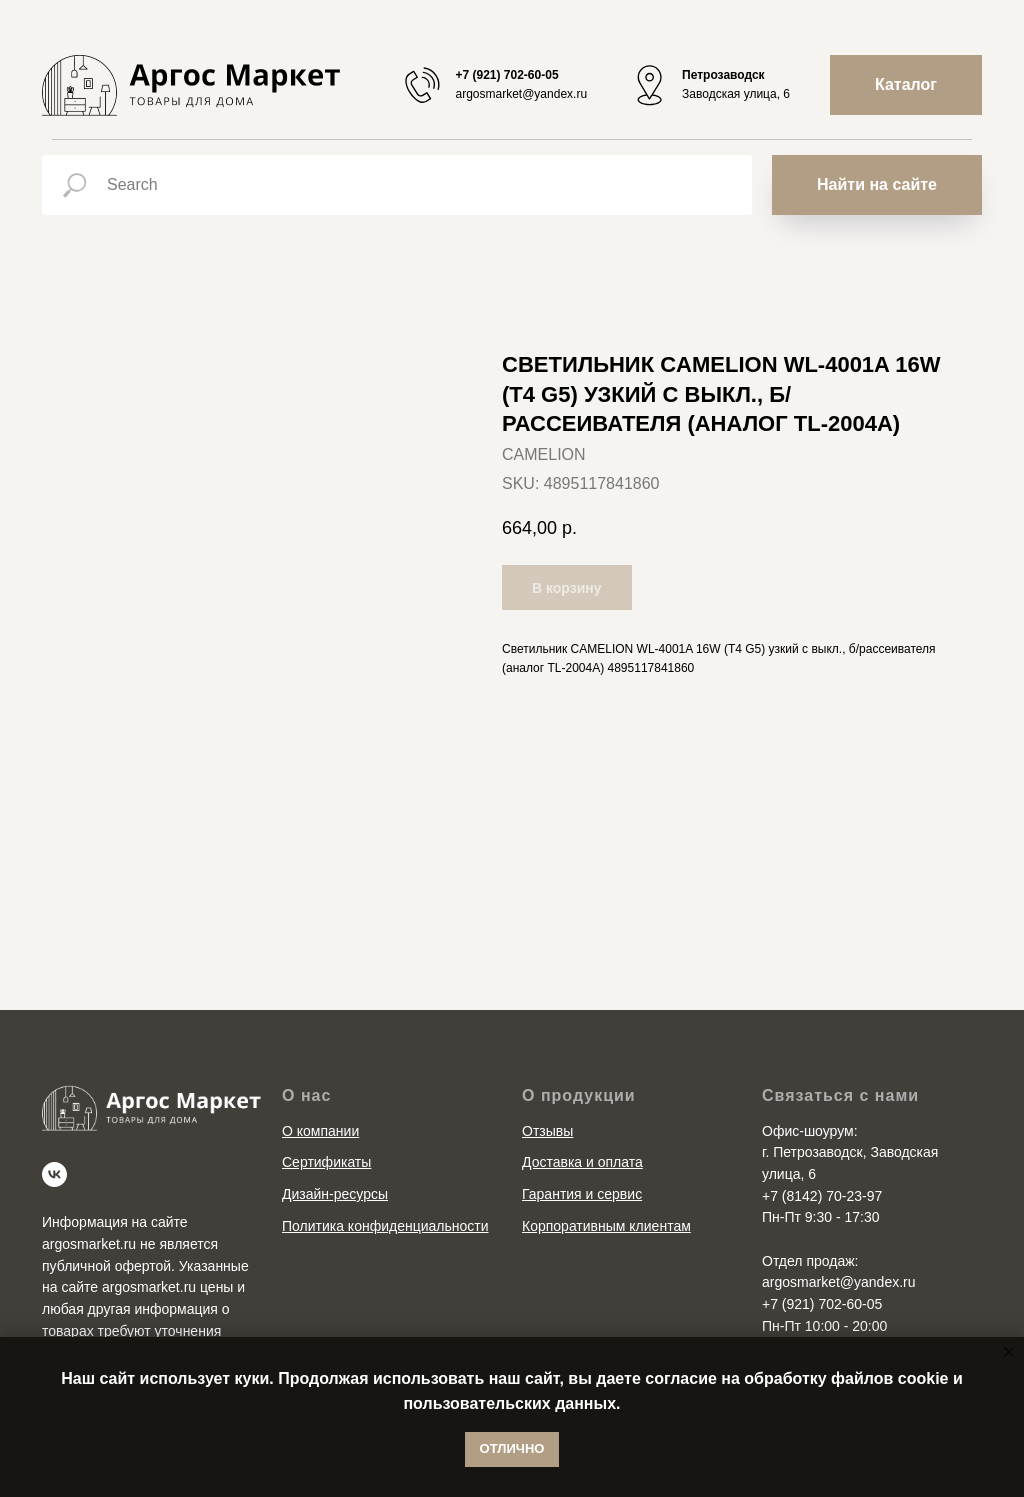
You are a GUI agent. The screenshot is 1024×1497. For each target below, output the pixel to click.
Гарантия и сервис (582, 1194)
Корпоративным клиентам (606, 1226)
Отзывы (547, 1131)
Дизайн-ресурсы (335, 1194)
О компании (320, 1131)
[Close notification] (1009, 1352)
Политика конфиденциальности (385, 1226)
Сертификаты (326, 1162)
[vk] (54, 1174)
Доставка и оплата (582, 1162)
